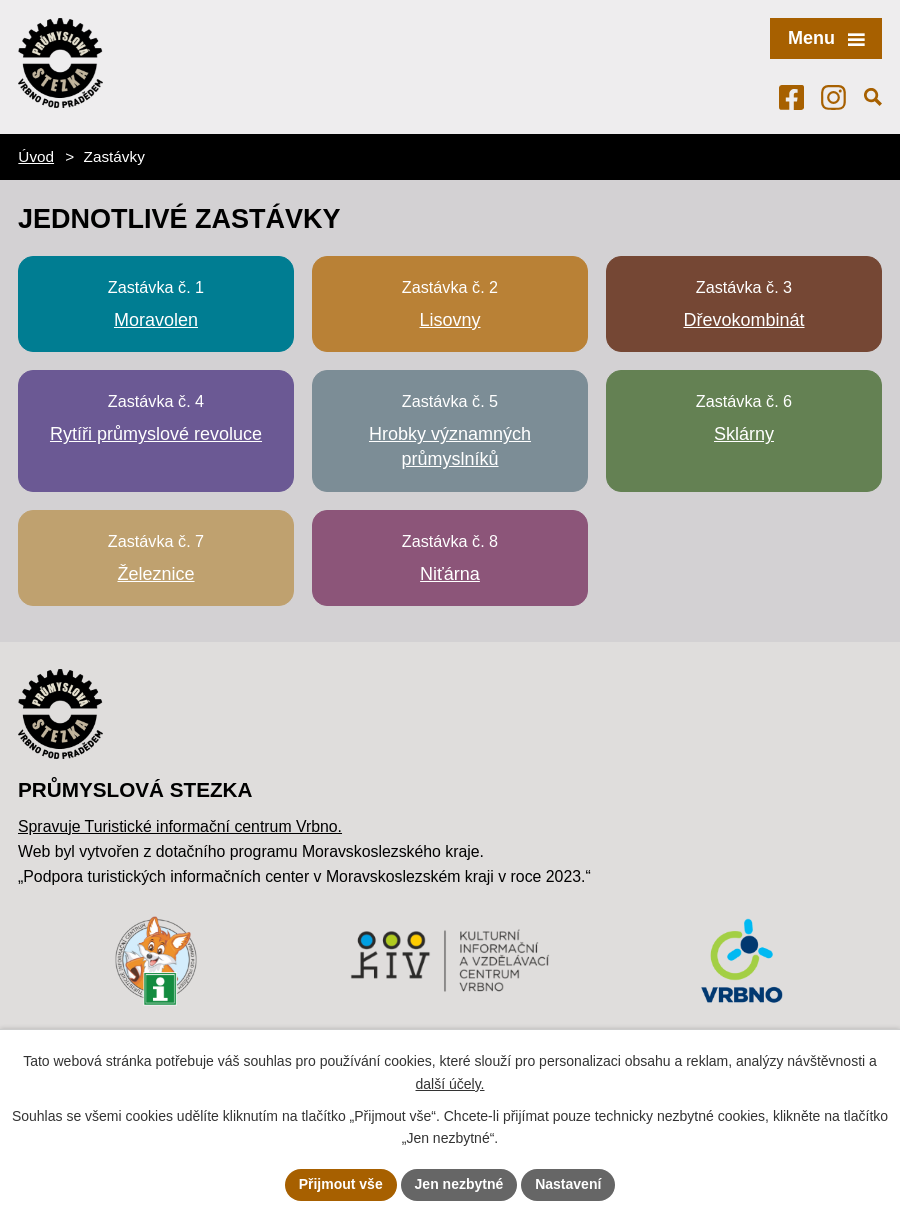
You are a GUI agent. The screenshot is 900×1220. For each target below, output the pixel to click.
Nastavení (568, 1184)
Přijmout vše (341, 1184)
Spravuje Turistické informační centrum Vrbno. (180, 826)
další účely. (450, 1084)
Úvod (36, 156)
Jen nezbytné (459, 1184)
